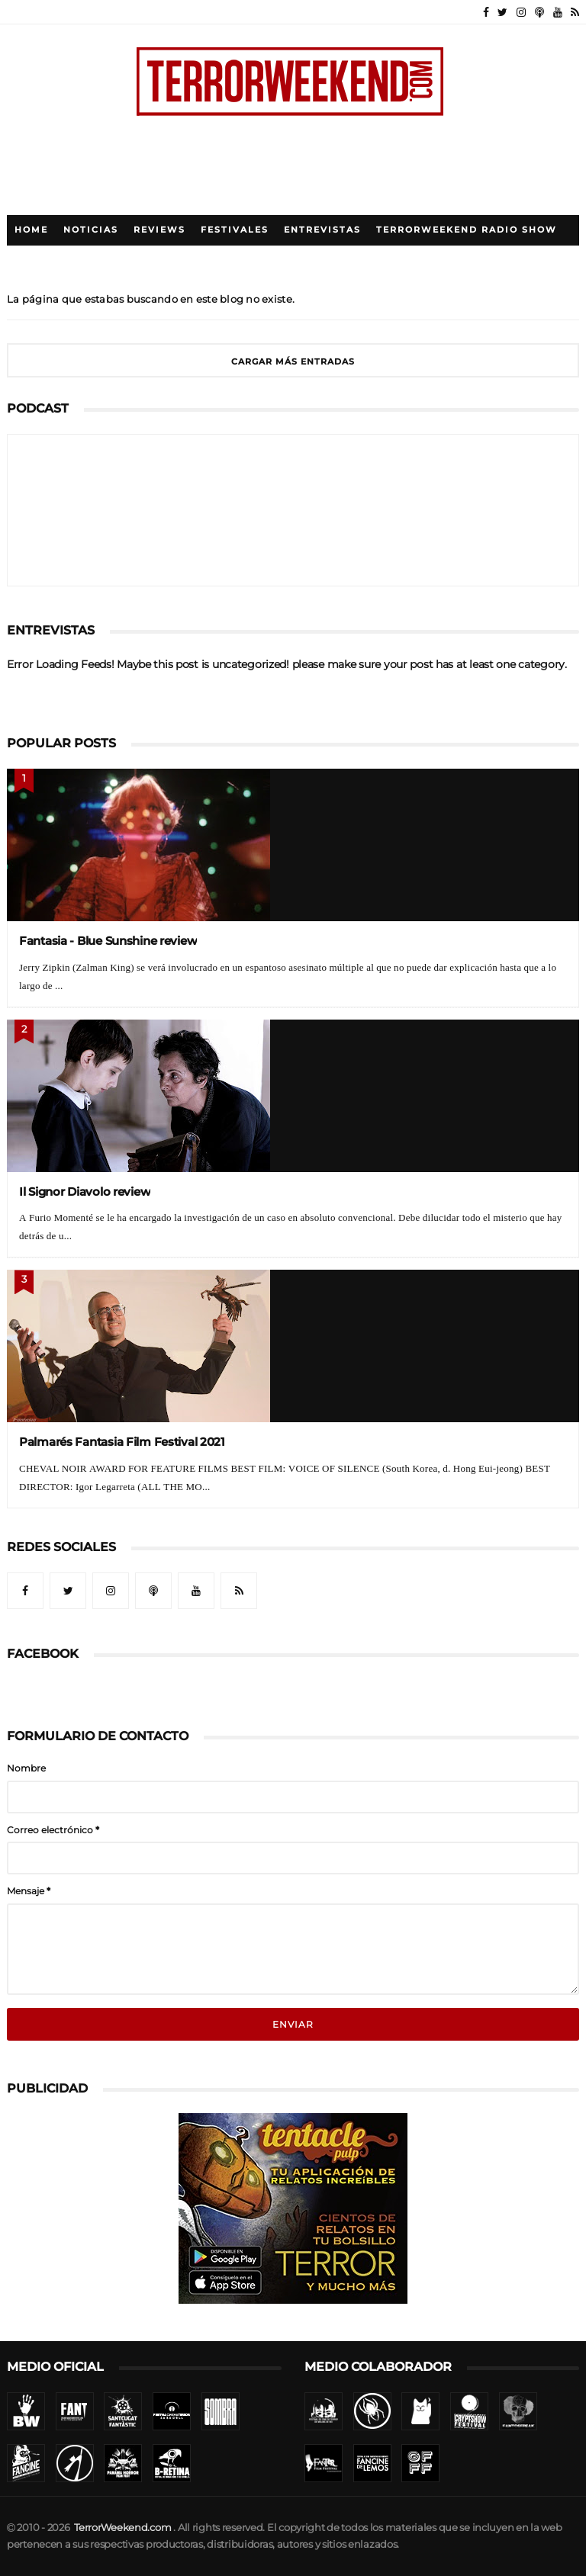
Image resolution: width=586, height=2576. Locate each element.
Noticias (90, 230)
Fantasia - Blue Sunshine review (108, 940)
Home (31, 230)
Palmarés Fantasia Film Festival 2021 (122, 1441)
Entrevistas (322, 230)
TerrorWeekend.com (122, 2528)
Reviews (159, 230)
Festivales (235, 230)
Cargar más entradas (293, 362)
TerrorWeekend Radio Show (466, 230)
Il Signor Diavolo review (84, 1191)
